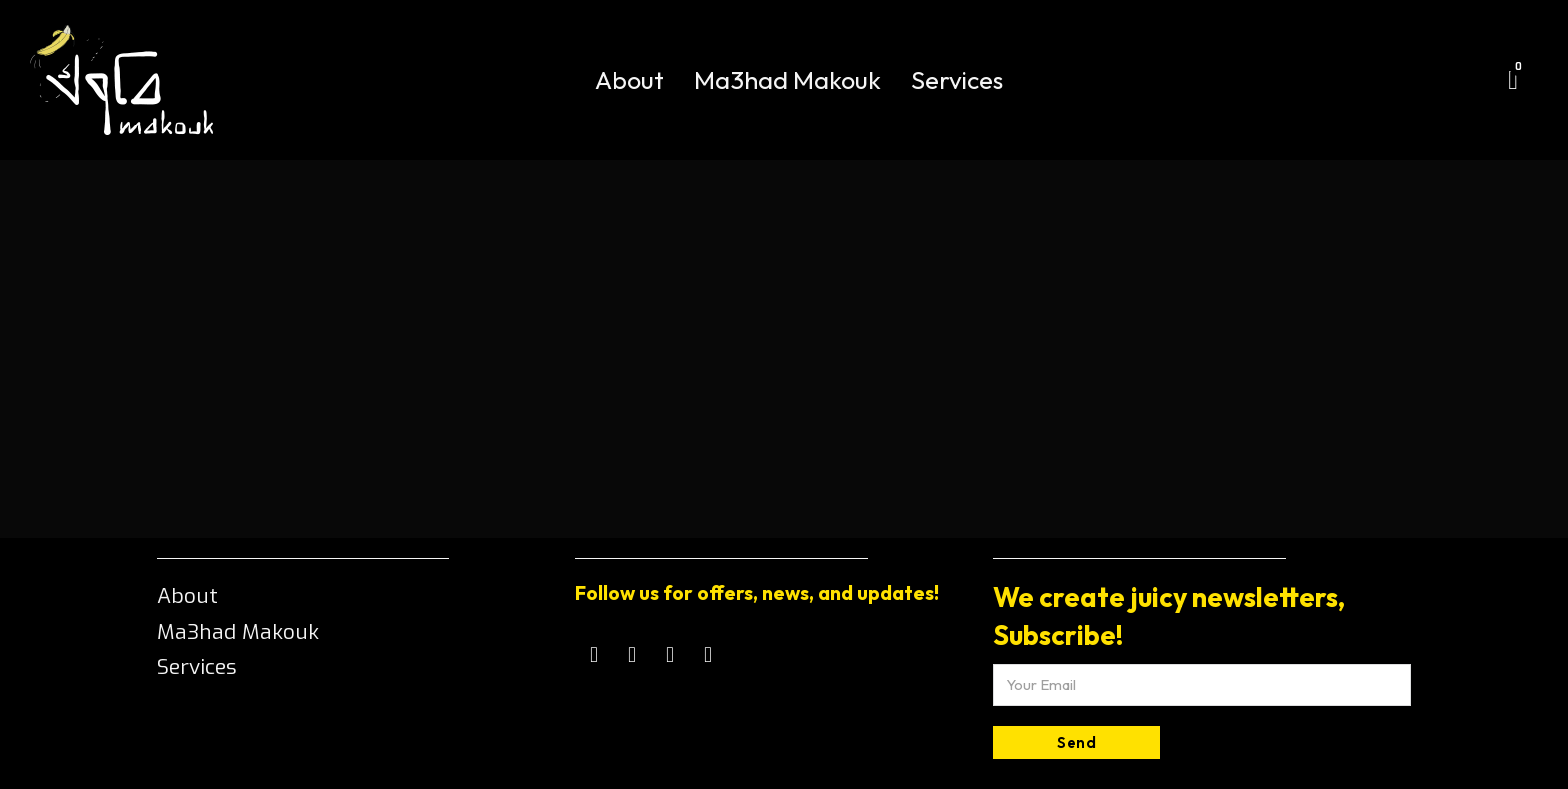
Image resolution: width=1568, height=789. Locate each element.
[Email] (1202, 685)
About (629, 80)
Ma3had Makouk (787, 80)
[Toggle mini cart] (1513, 80)
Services (957, 80)
